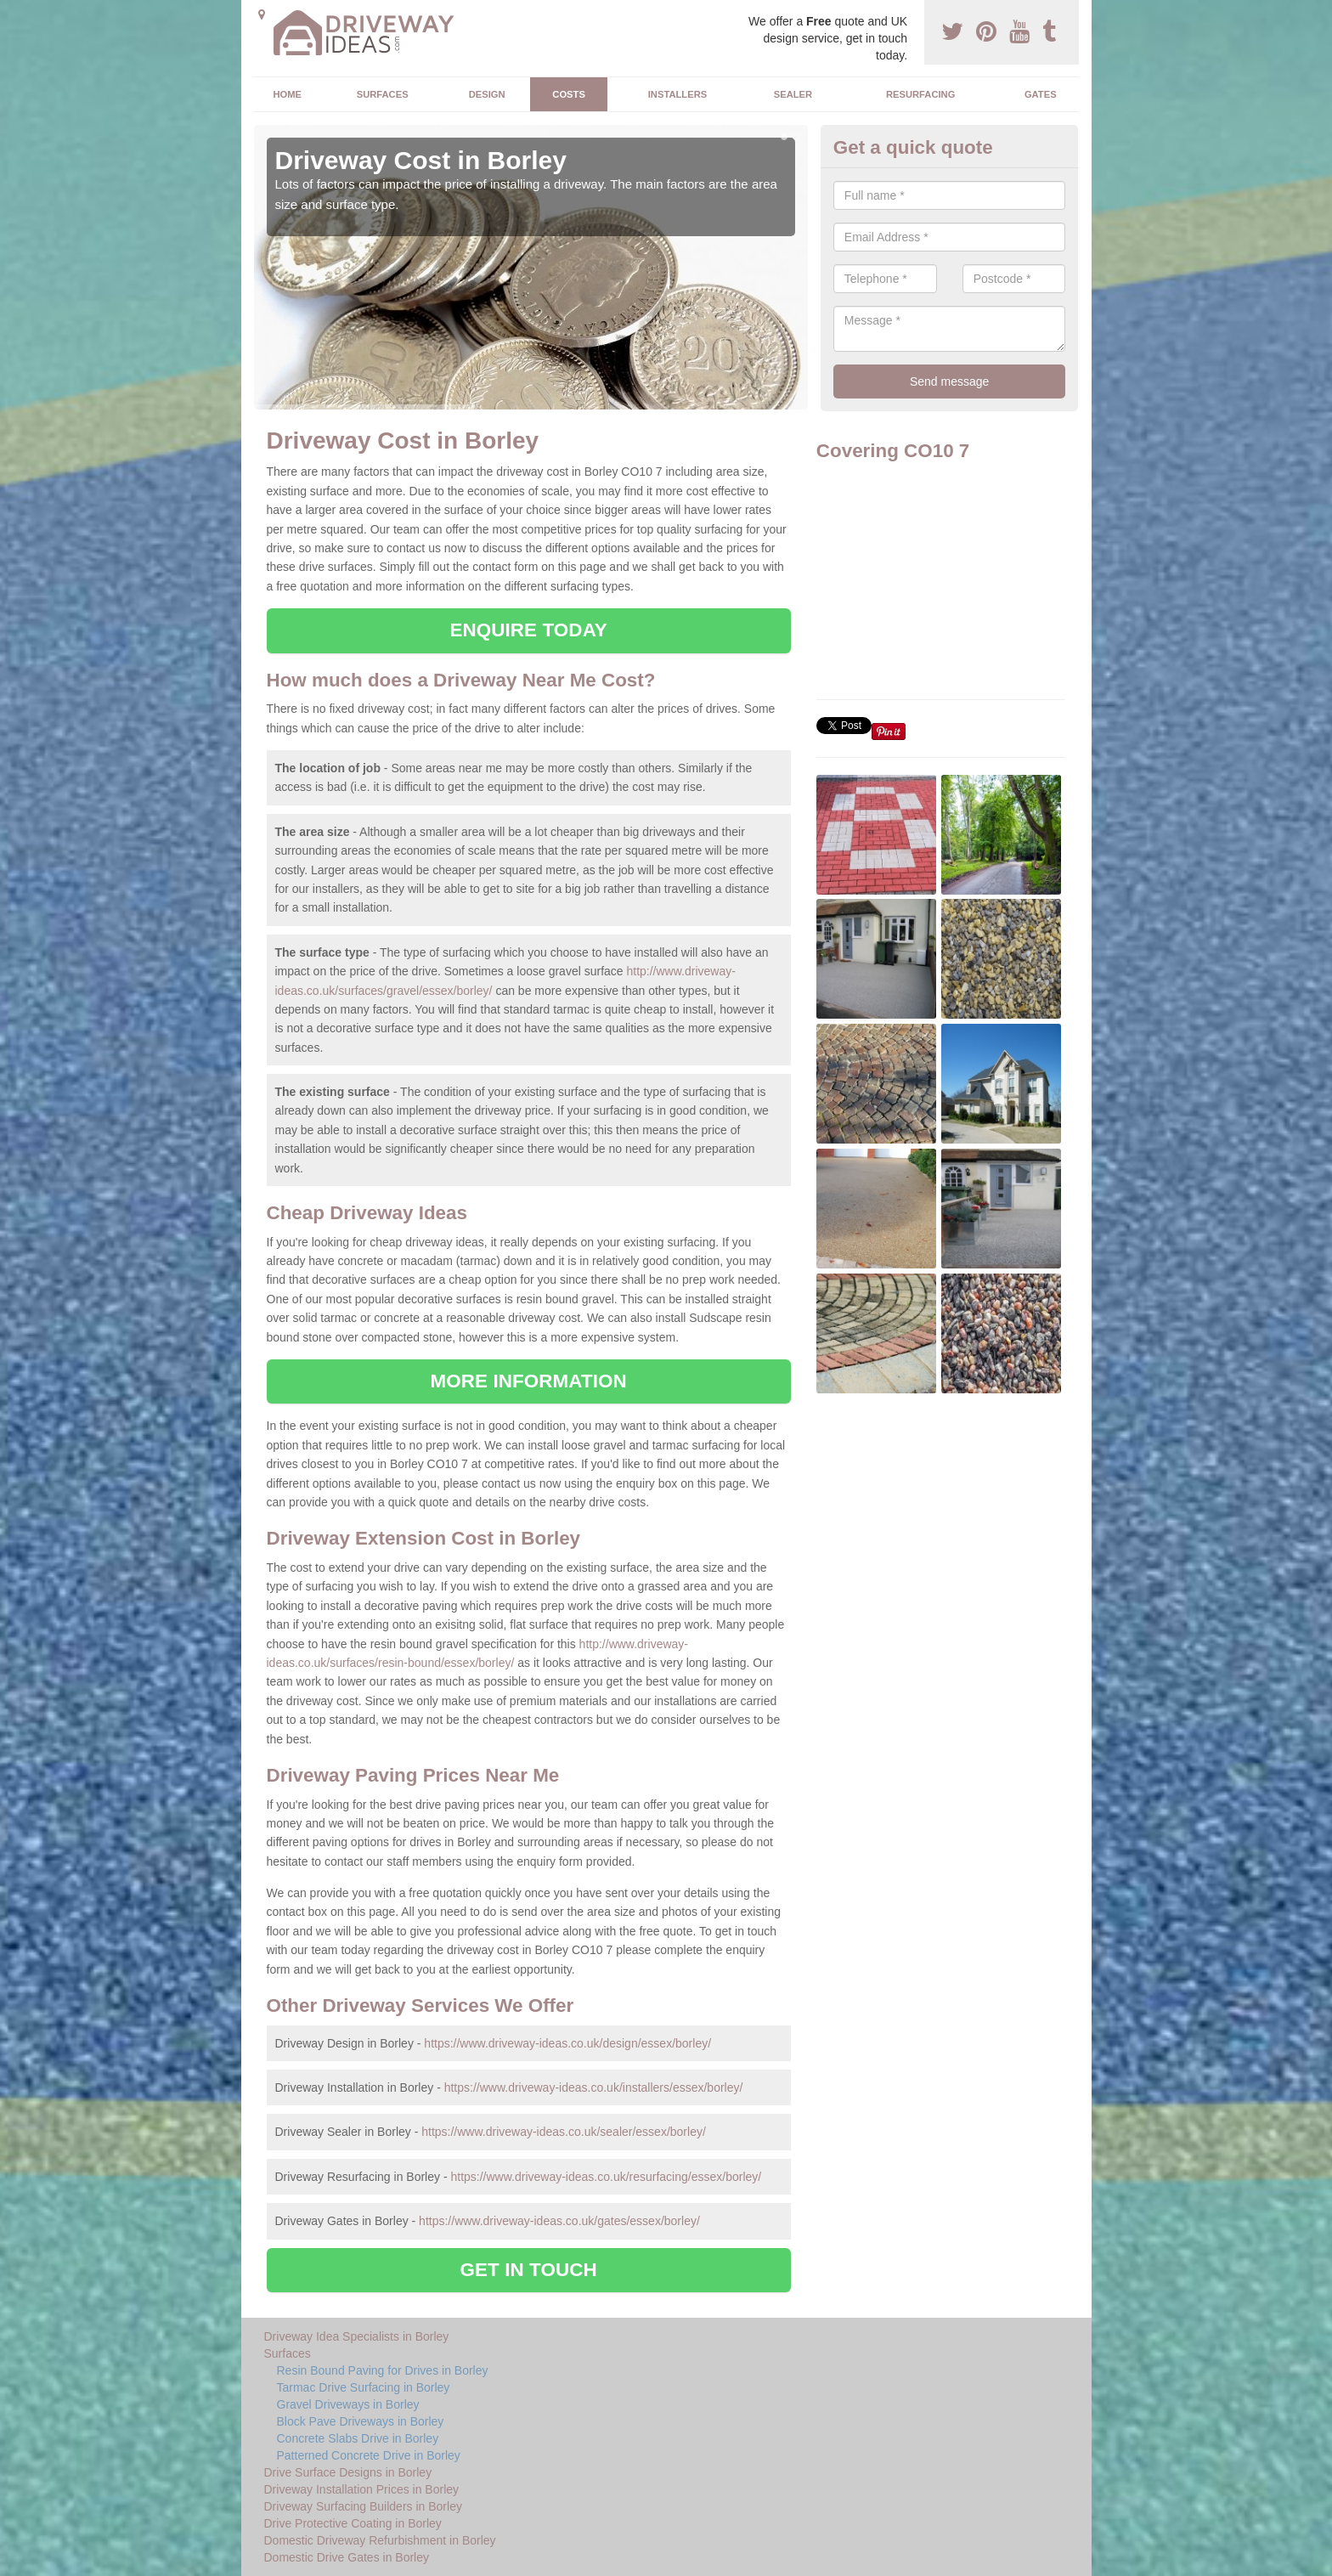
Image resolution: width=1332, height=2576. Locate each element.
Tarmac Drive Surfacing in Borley (363, 2387)
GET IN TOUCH (528, 2269)
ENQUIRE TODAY (528, 630)
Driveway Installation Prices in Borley (362, 2489)
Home (287, 94)
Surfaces (383, 94)
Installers (677, 94)
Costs (568, 94)
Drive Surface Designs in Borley (348, 2472)
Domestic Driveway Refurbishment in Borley (380, 2540)
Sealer (793, 94)
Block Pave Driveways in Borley (360, 2421)
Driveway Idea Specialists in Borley (356, 2336)
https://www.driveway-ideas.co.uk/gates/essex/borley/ (559, 2221)
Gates (1040, 94)
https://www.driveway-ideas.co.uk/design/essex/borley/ (567, 2043)
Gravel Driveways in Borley (348, 2404)
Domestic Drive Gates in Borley (347, 2557)
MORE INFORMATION (529, 1381)
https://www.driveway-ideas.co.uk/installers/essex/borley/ (593, 2087)
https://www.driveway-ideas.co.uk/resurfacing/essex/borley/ (605, 2176)
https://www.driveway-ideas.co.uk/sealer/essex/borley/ (563, 2131)
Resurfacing (920, 94)
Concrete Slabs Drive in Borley (358, 2438)
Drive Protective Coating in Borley (353, 2523)
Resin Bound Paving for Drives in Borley (382, 2370)
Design (487, 94)
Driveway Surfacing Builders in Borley (363, 2506)
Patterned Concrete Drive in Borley (368, 2455)
